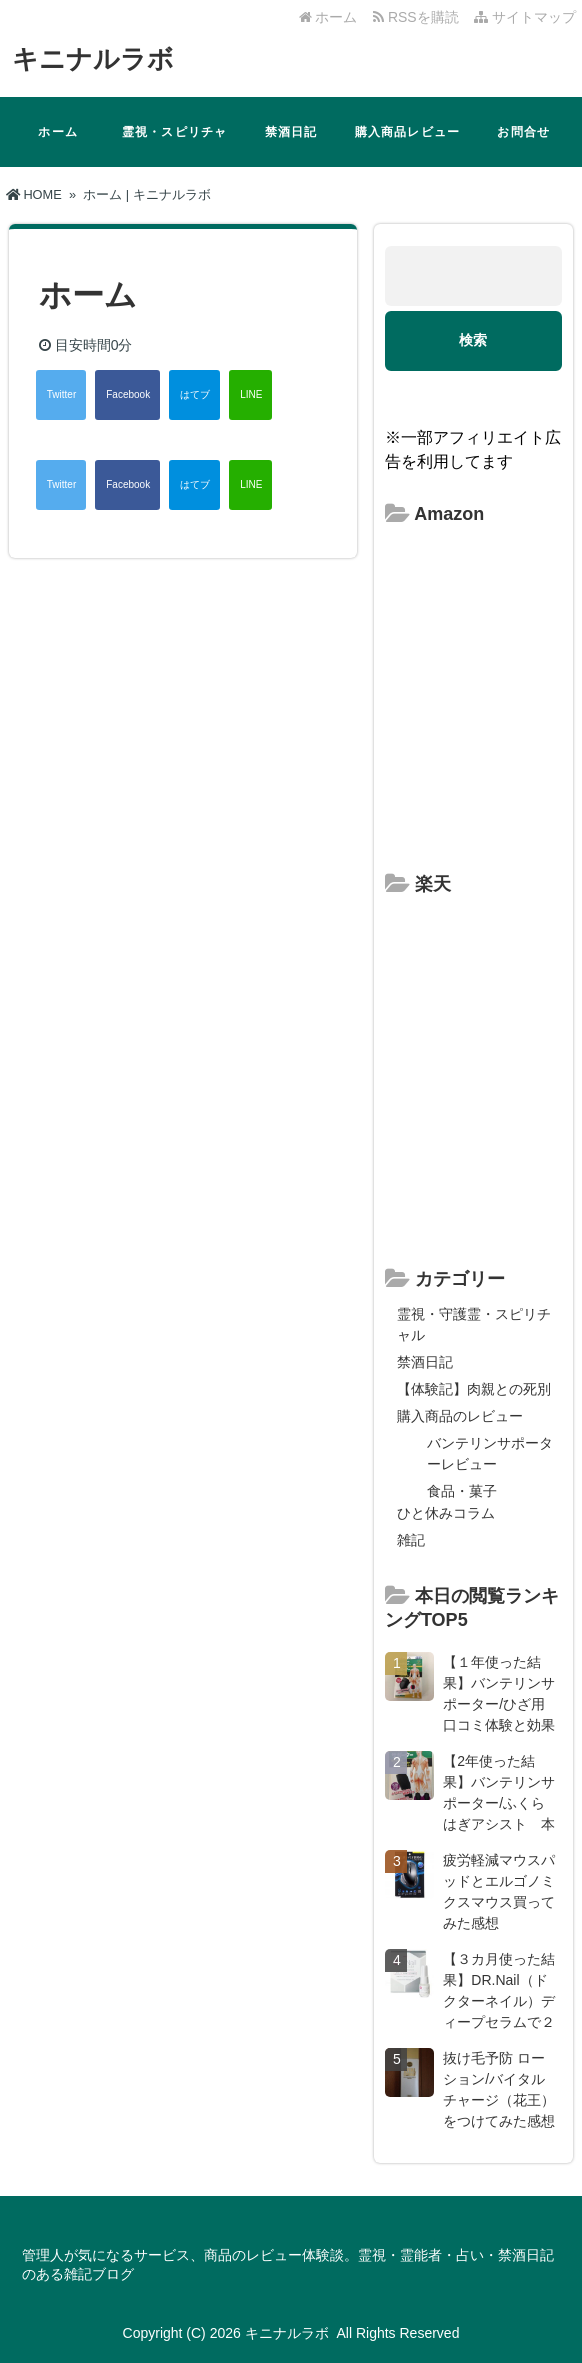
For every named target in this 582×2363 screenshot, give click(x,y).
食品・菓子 (462, 1491)
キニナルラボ (93, 59)
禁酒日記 (291, 132)
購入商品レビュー (408, 132)
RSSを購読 (419, 17)
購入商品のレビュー (460, 1416)
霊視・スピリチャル (175, 146)
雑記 (411, 1540)
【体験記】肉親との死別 (474, 1389)
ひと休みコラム (446, 1513)
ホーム (328, 17)
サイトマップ (525, 17)
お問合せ (523, 132)
